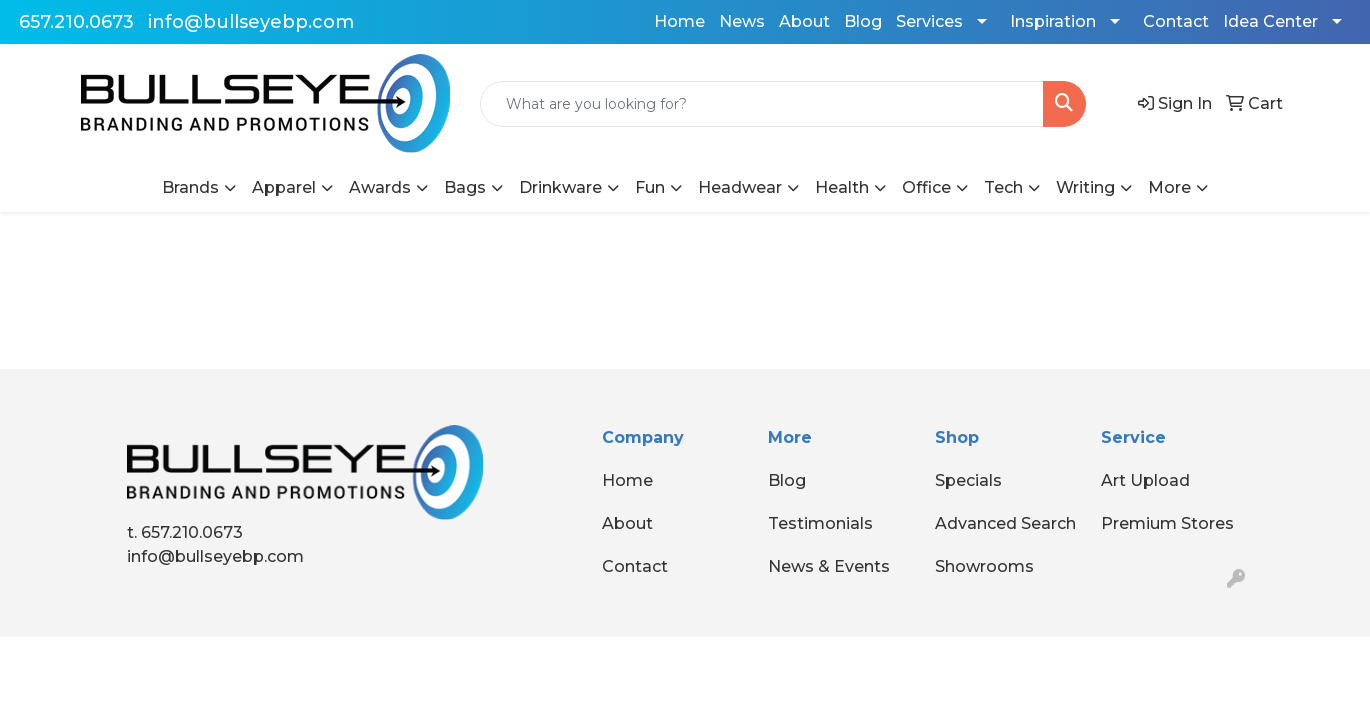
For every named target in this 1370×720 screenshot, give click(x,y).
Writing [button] (1085, 187)
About (804, 21)
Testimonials (820, 523)
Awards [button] (380, 187)
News (742, 21)
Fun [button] (650, 187)
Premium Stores (1167, 523)
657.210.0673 (76, 22)
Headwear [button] (740, 187)
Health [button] (842, 187)
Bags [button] (465, 187)
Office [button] (926, 187)
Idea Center (1270, 21)
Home (679, 21)
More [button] (1169, 187)
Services (929, 21)
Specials (968, 480)
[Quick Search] (762, 104)
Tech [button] (1003, 187)
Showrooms (984, 566)
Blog (863, 21)
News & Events (829, 566)
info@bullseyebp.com (251, 22)
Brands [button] (190, 187)
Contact (1176, 21)
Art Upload (1145, 480)
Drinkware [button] (560, 187)
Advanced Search (1005, 523)
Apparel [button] (284, 187)
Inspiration (1053, 21)
